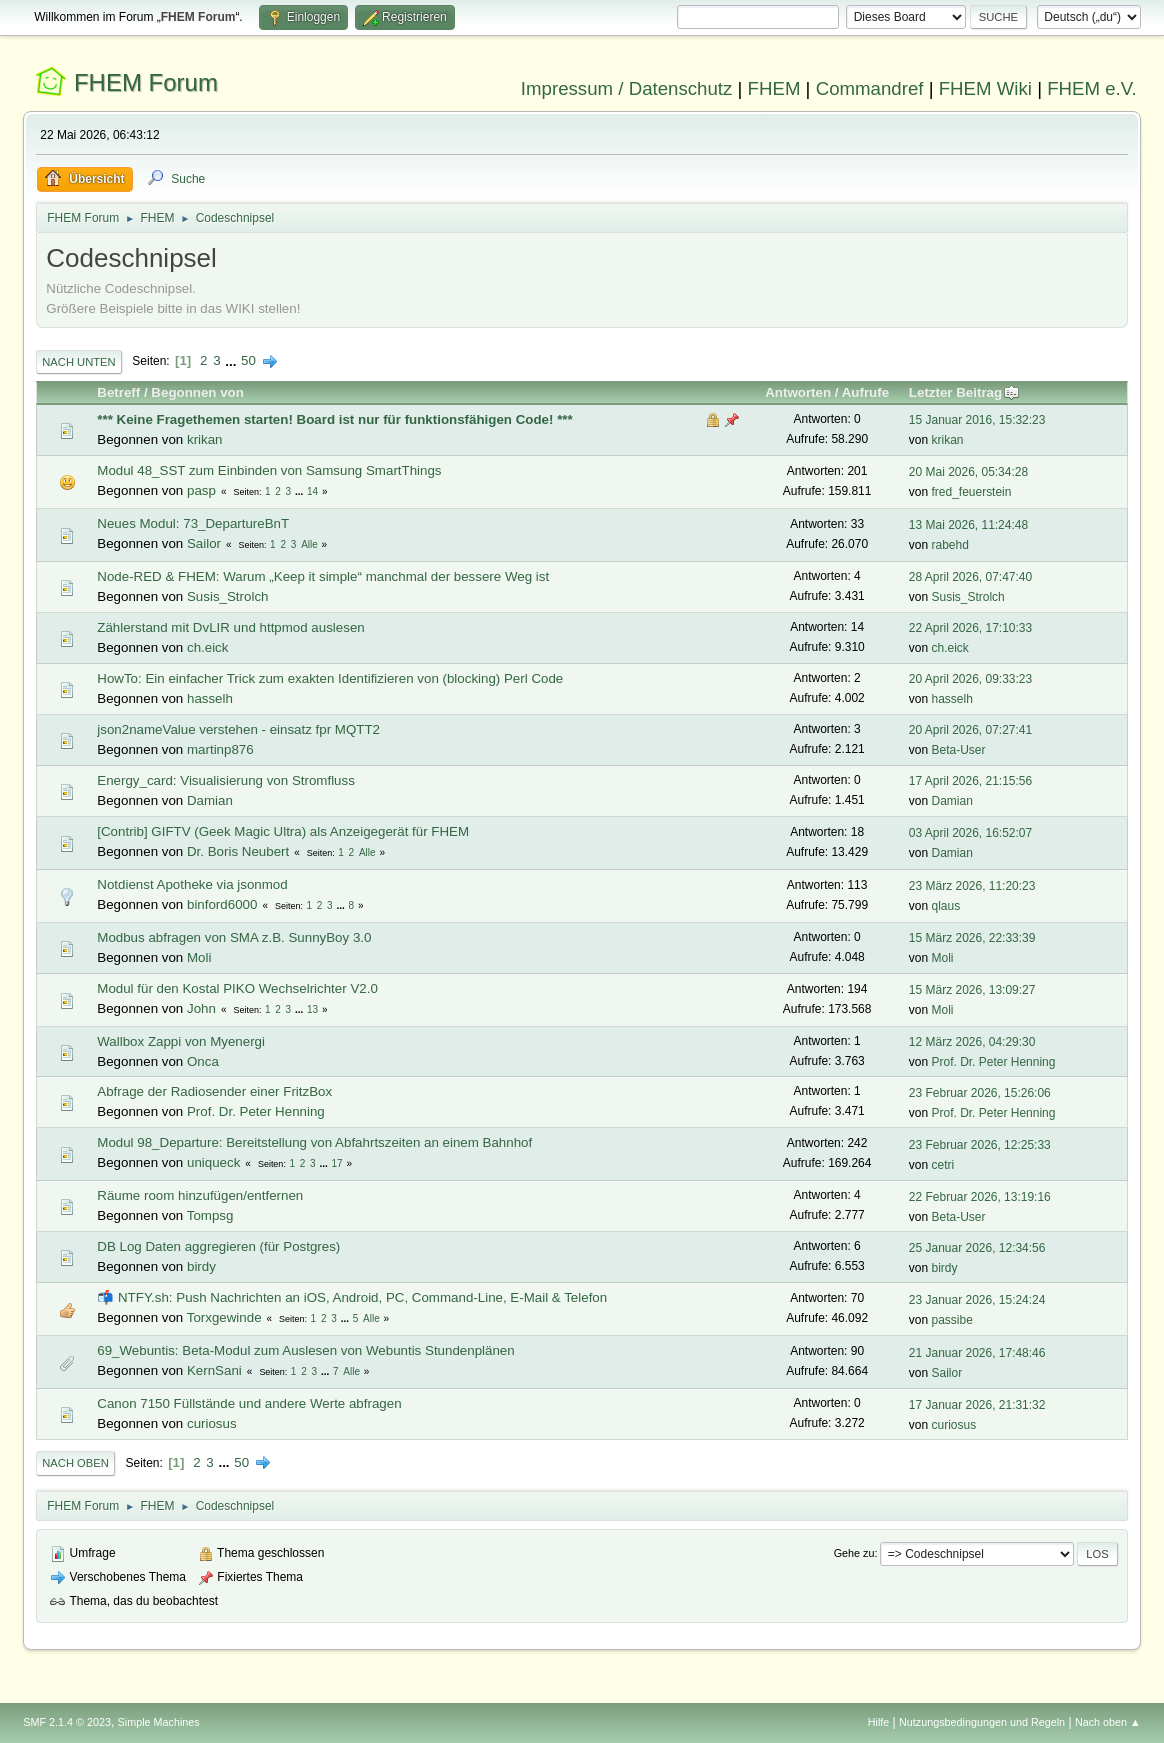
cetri (943, 1165)
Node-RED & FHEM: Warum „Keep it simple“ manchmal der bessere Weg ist (323, 576)
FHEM (774, 88)
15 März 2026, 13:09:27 (972, 990)
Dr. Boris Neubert (238, 851)
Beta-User (959, 750)
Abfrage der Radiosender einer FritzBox (214, 1091)
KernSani (214, 1370)
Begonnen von (197, 392)
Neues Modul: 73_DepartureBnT (193, 523)
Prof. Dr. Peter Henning (994, 1062)
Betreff (118, 392)
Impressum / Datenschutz (627, 88)
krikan (205, 439)
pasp (201, 490)
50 (248, 360)
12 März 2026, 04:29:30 (972, 1042)
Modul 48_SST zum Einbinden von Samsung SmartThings (269, 470)
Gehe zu (854, 1553)
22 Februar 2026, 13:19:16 (980, 1197)
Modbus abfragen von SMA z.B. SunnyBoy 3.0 (234, 937)
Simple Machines (159, 1722)
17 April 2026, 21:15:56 (970, 781)
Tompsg (210, 1215)
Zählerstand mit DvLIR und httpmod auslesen (230, 627)
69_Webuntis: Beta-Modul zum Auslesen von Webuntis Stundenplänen (305, 1350)
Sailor (204, 543)
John (201, 1008)
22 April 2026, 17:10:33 (970, 628)
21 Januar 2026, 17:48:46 (977, 1353)
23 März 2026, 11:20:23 (972, 886)
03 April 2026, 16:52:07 (970, 833)
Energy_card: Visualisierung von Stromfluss (226, 780)
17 (337, 1163)
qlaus (946, 906)
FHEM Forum (146, 82)
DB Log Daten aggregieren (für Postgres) (218, 1246)
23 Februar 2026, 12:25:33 (980, 1145)
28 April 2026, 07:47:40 (970, 577)
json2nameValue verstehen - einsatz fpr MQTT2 (238, 729)
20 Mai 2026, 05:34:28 (968, 472)
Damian (210, 800)
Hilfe (879, 1722)
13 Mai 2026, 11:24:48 (968, 525)
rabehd (950, 545)
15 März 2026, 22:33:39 (972, 938)
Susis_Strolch (228, 596)
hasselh (210, 698)
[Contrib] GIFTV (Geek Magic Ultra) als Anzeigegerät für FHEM (283, 831)
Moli (199, 957)
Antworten (798, 392)
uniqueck (213, 1162)
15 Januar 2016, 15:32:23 (977, 420)
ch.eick (207, 647)
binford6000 (222, 904)
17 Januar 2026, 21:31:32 (977, 1405)
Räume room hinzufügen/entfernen (200, 1195)
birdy (201, 1266)
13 (312, 1009)
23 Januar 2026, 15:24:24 (977, 1300)
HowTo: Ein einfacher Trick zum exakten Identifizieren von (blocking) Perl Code (330, 678)
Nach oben (75, 1463)
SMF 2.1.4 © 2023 (67, 1722)
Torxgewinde (224, 1317)
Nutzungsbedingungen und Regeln (982, 1722)
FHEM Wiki (985, 88)
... (232, 360)
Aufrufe (865, 392)
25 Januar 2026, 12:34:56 (977, 1248)
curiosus (212, 1423)
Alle (309, 544)
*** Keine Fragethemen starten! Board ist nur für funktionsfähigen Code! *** (334, 419)
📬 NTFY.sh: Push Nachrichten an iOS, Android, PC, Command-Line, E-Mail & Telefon (352, 1297)
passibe (952, 1320)
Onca (203, 1061)
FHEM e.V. (1092, 88)
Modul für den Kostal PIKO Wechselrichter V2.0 (237, 988)
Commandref (870, 88)
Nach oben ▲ (1108, 1722)
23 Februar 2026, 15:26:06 (980, 1093)
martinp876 (220, 749)
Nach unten (78, 362)
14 (312, 491)
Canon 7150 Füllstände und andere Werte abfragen (249, 1403)
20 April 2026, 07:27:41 (970, 730)
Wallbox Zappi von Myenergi (181, 1041)
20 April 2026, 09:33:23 (970, 679)
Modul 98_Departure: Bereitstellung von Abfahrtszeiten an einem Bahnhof (314, 1142)
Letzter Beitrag (964, 392)
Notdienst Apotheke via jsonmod (192, 884)
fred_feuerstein (972, 492)
